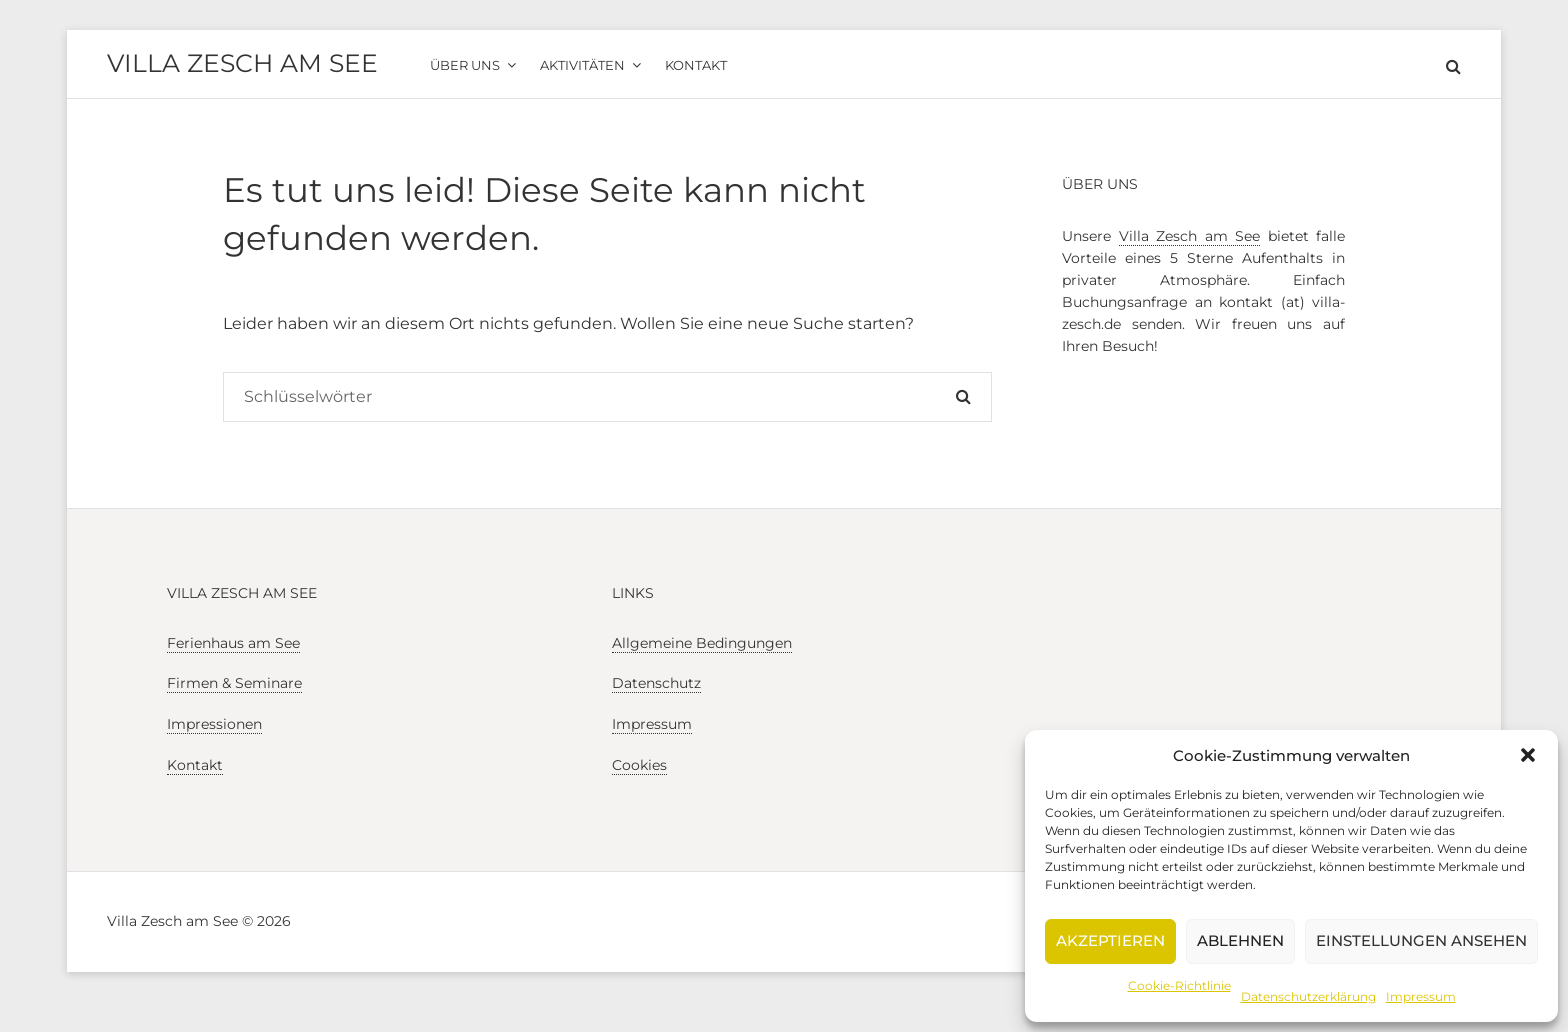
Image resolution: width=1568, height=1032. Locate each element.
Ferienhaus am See (233, 643)
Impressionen (214, 724)
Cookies (639, 765)
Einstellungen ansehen (1421, 940)
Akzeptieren (1110, 940)
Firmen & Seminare (234, 683)
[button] (1528, 755)
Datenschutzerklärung (1308, 996)
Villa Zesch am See (242, 63)
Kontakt (195, 765)
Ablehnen (1240, 940)
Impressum (1421, 996)
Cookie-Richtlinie (1179, 985)
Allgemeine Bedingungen (702, 643)
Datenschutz (656, 683)
